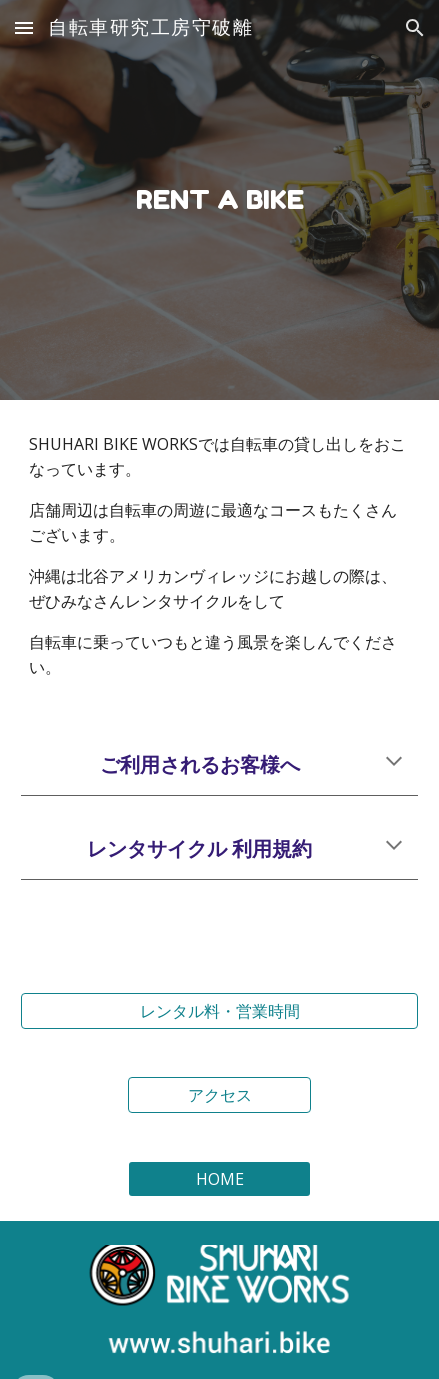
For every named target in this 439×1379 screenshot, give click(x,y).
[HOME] (219, 1179)
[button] (24, 27)
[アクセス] (219, 1095)
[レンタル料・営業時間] (219, 1011)
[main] (219, 200)
